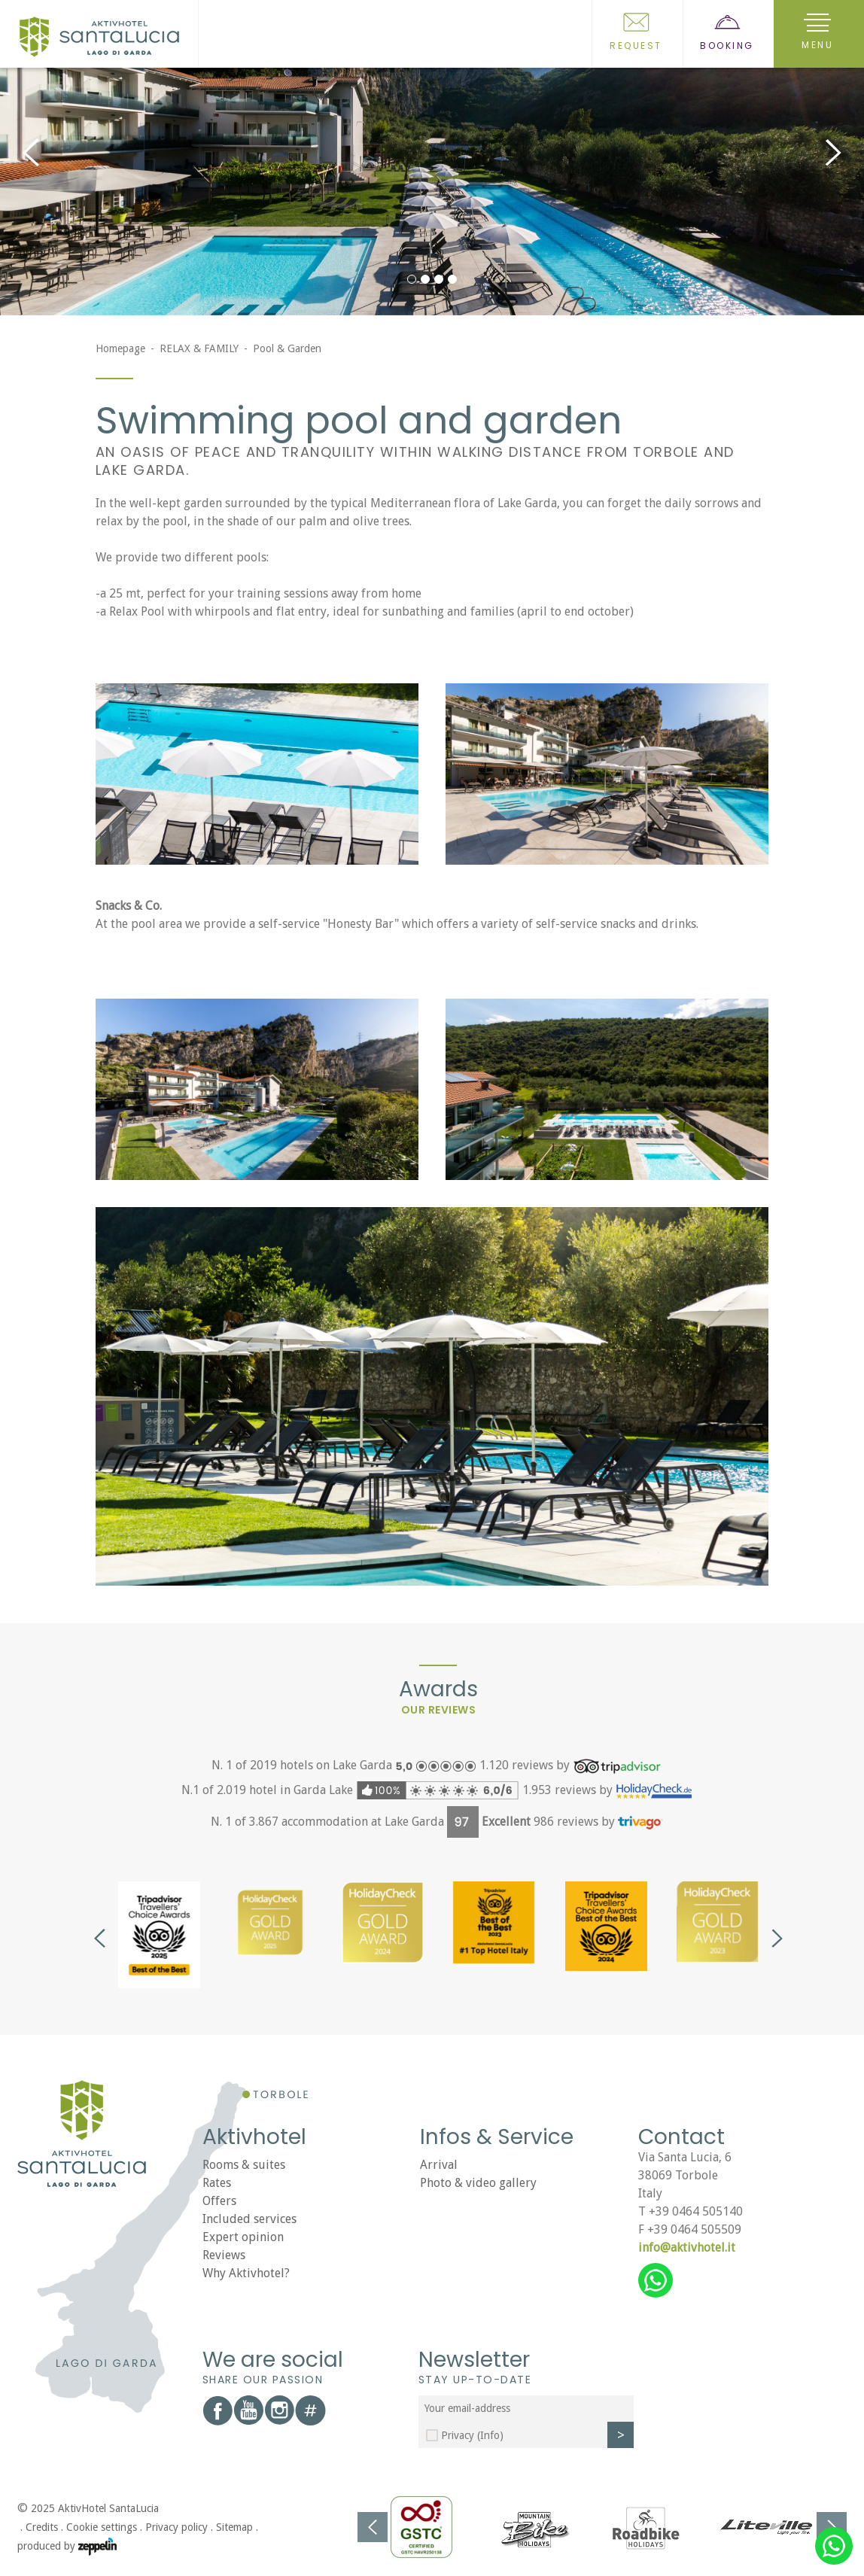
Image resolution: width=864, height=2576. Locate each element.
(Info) (490, 2435)
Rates (216, 2183)
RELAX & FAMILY (199, 348)
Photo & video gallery (478, 2183)
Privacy (472, 2435)
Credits (42, 2527)
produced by (67, 2547)
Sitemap (234, 2527)
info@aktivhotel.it (686, 2247)
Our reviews (438, 1709)
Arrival (439, 2165)
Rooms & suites (243, 2165)
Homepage (120, 348)
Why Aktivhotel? (246, 2273)
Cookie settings (101, 2527)
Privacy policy (176, 2527)
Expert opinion (243, 2237)
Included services (249, 2219)
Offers (219, 2201)
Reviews (223, 2255)
